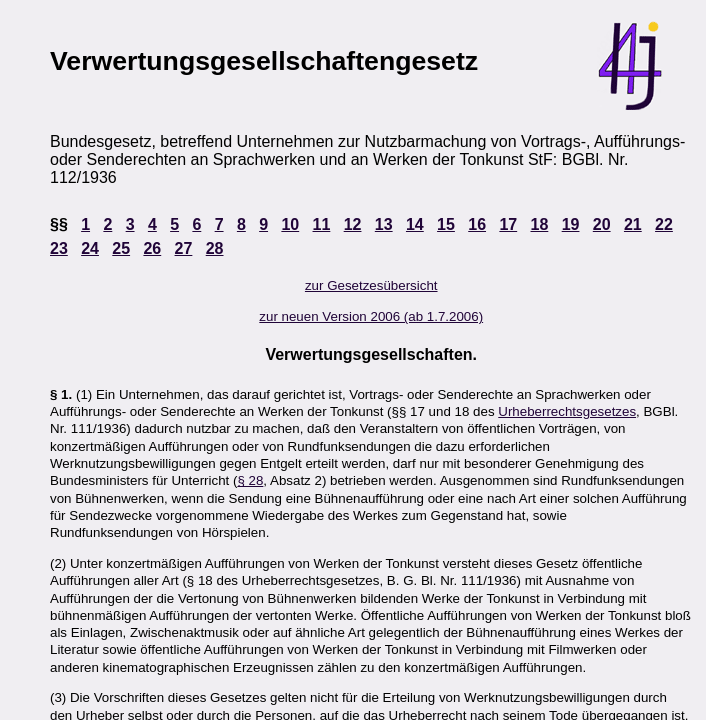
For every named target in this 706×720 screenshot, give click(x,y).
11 (322, 224)
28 (215, 248)
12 (353, 224)
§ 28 (250, 480)
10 (290, 224)
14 (415, 224)
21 (633, 224)
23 (59, 248)
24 (90, 248)
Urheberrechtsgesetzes (567, 411)
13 (384, 224)
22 (664, 224)
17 (508, 224)
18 (540, 224)
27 (184, 248)
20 (602, 224)
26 (152, 248)
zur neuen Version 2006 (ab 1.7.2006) (371, 316)
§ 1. (61, 394)
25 (121, 248)
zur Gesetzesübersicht (371, 285)
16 (477, 224)
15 (446, 224)
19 (571, 224)
